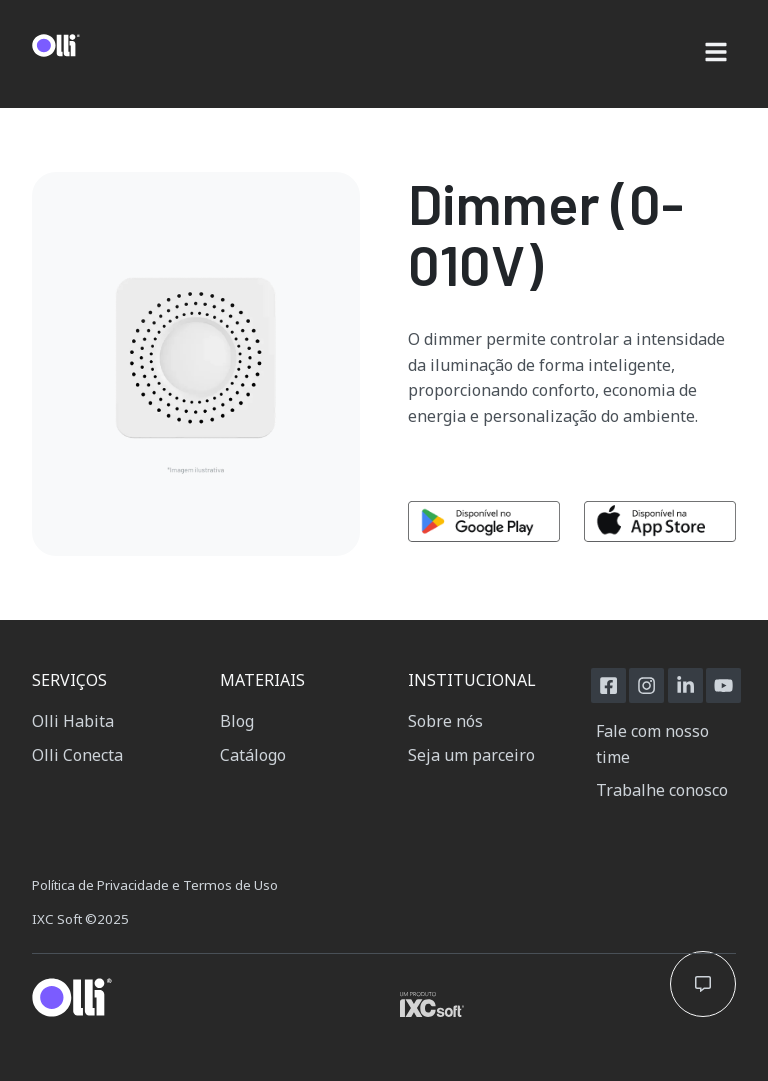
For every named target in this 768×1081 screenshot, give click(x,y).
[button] (715, 54)
